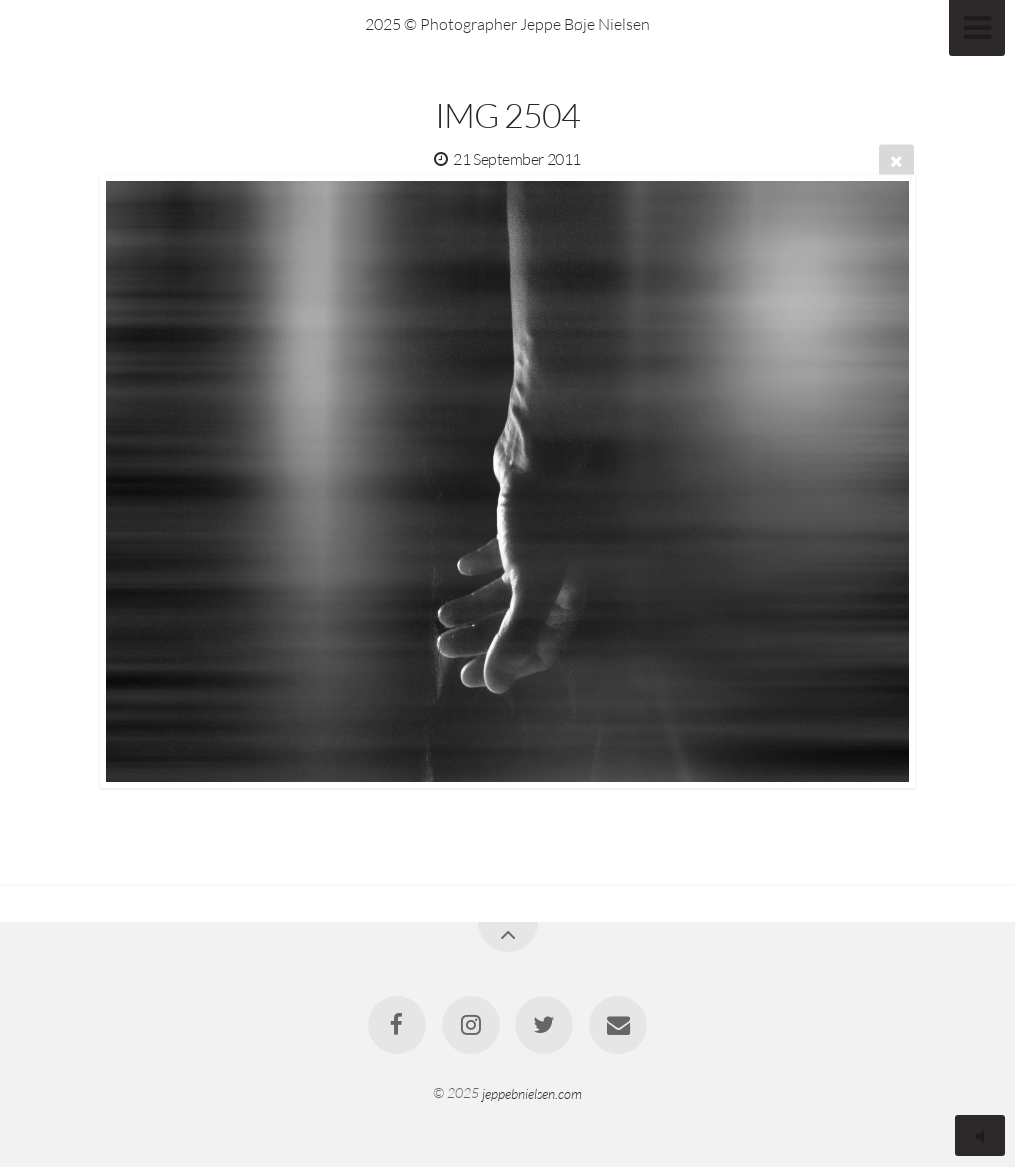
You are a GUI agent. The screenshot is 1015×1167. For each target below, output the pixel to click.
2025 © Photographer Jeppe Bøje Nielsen (507, 24)
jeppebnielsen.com (532, 1092)
